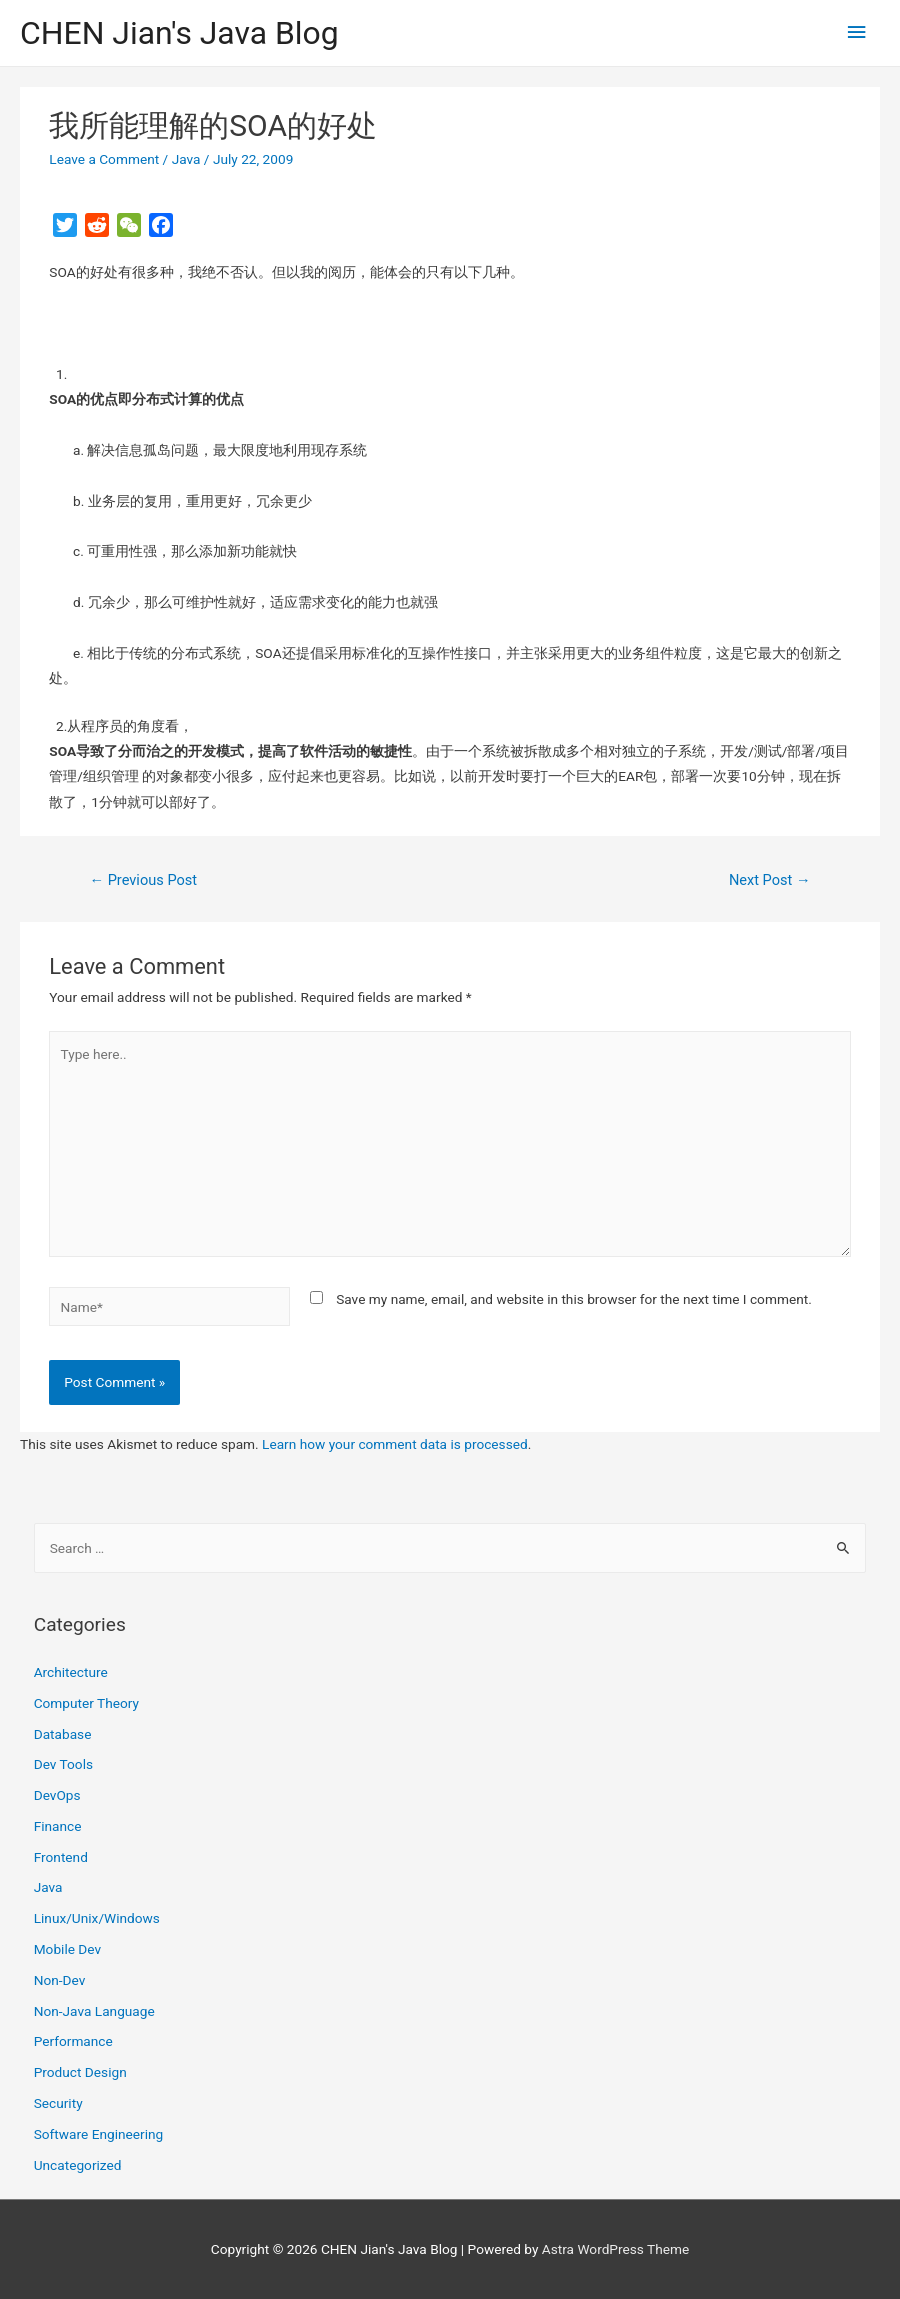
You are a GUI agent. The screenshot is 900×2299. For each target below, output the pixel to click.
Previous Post (143, 880)
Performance (73, 2041)
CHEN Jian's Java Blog (179, 33)
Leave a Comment (104, 159)
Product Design (80, 2072)
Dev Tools (63, 1764)
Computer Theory (86, 1703)
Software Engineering (99, 2134)
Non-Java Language (94, 2011)
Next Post (770, 880)
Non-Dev (60, 1980)
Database (63, 1734)
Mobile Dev (67, 1949)
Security (58, 2103)
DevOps (57, 1795)
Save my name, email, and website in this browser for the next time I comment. (574, 1299)
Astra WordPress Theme (615, 2249)
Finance (58, 1826)
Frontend (61, 1857)
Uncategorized (78, 2165)
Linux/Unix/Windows (97, 1918)
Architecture (71, 1672)
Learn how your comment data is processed (395, 1444)
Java (186, 159)
